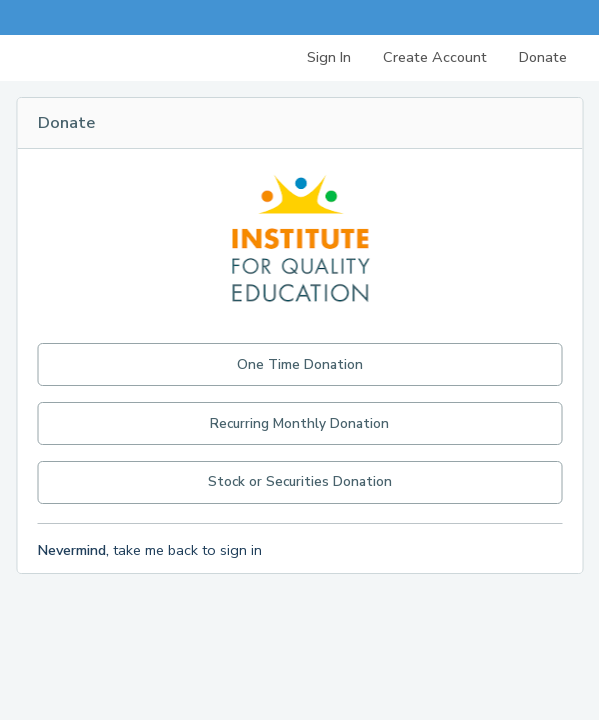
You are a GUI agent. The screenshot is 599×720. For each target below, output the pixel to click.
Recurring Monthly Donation (299, 423)
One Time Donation (300, 364)
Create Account (435, 57)
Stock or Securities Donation (300, 481)
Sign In (329, 57)
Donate (543, 57)
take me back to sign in (149, 550)
